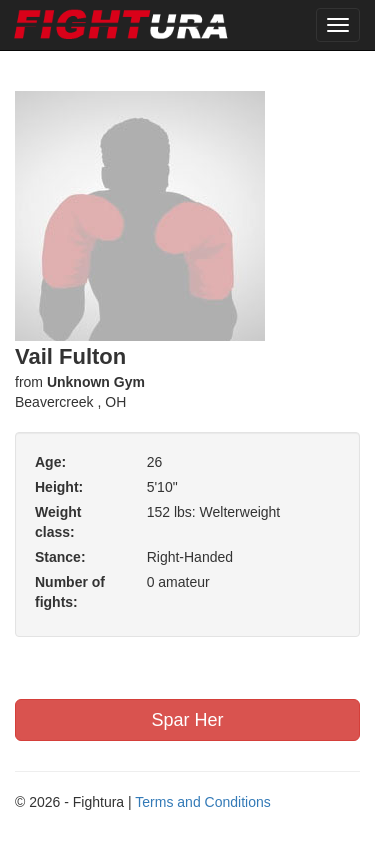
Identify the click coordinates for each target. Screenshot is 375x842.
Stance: (60, 557)
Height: (59, 487)
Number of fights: (70, 592)
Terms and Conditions (202, 802)
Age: (50, 462)
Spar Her (187, 720)
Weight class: (58, 522)
